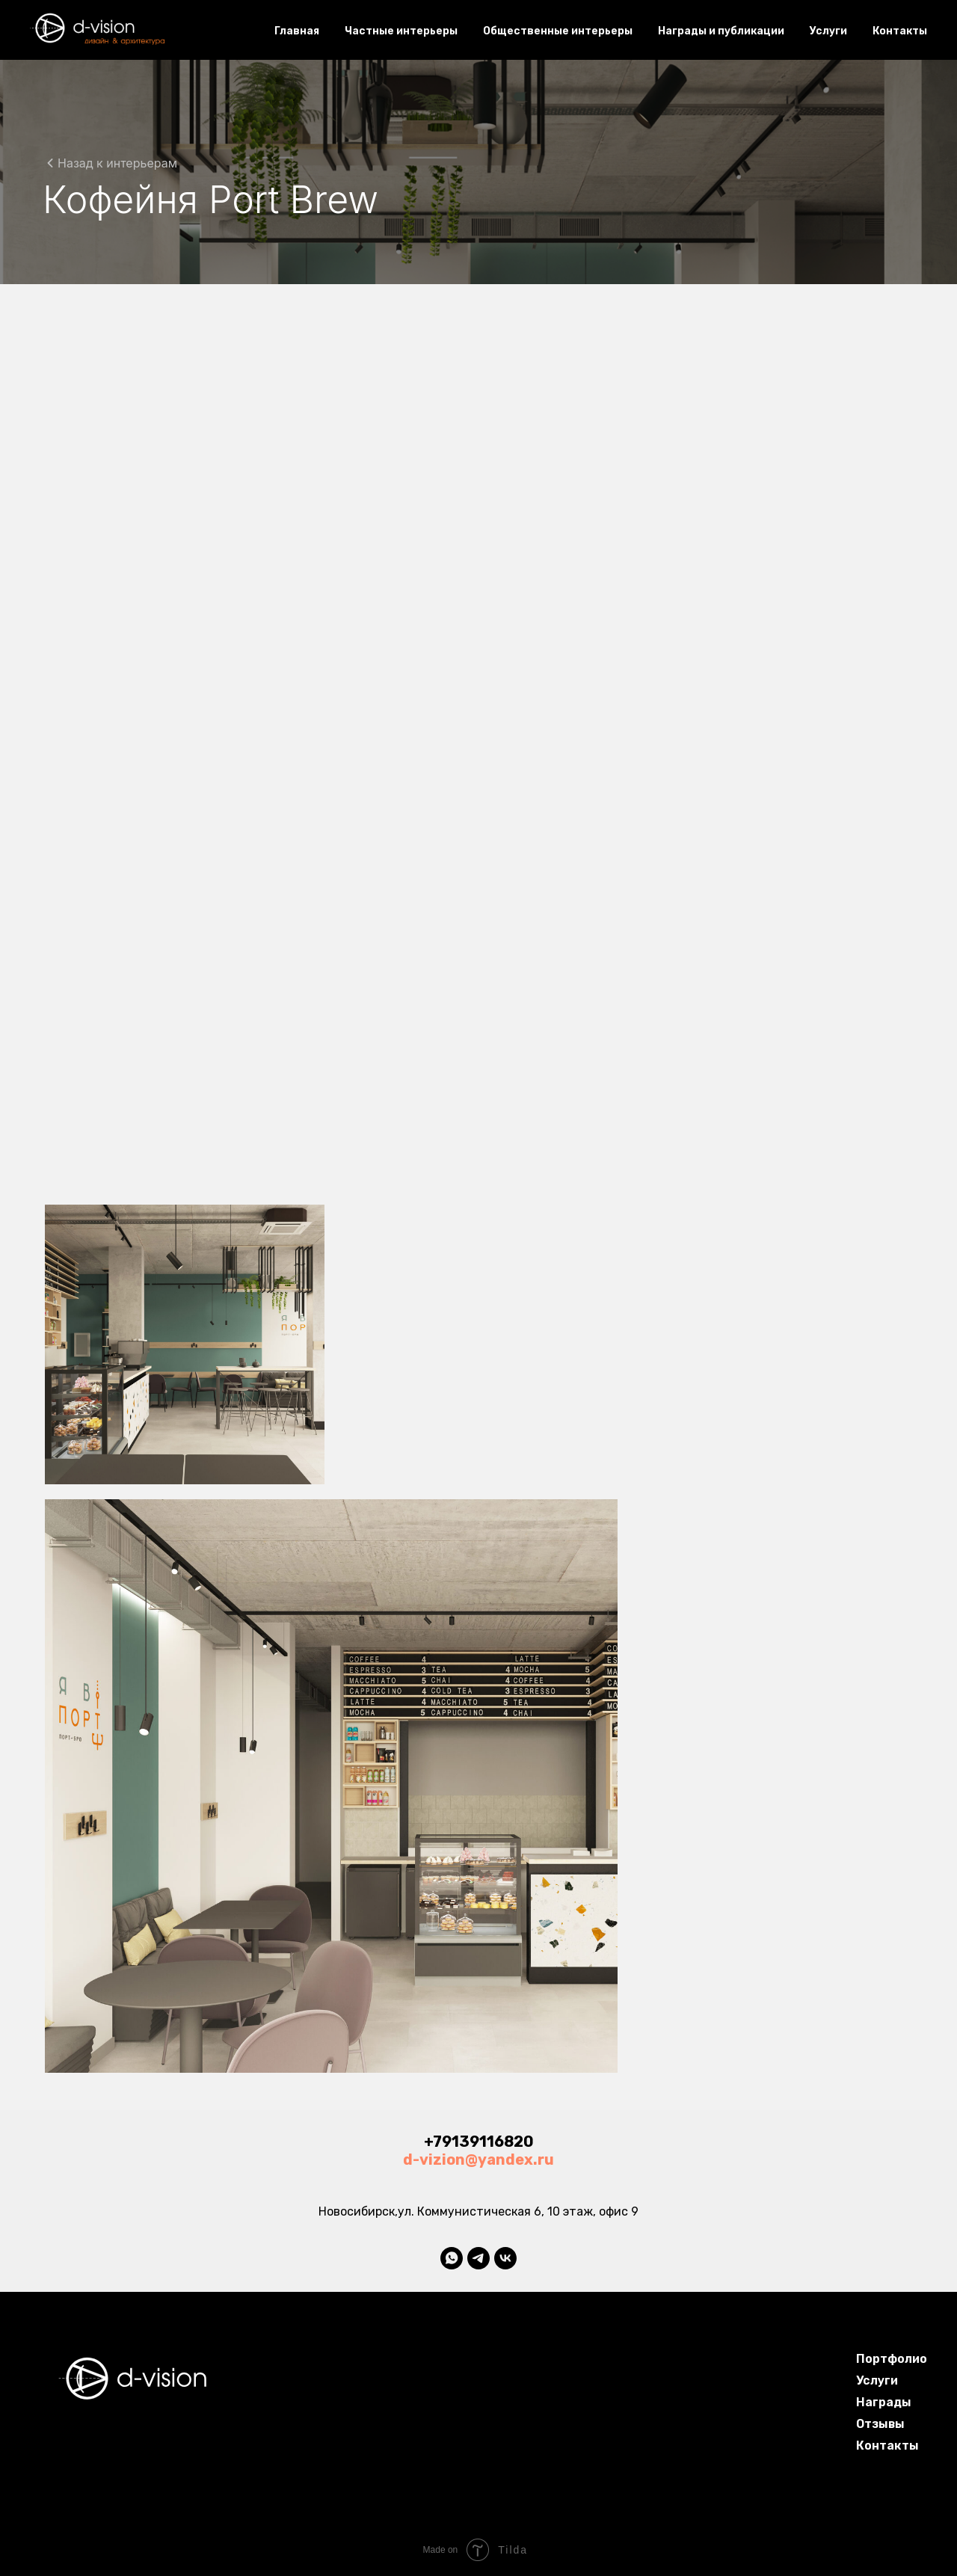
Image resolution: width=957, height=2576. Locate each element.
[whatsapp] (451, 2258)
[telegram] (478, 2258)
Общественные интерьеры (558, 31)
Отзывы (880, 2424)
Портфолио (891, 2359)
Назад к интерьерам (117, 163)
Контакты (900, 31)
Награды (883, 2402)
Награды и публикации (721, 31)
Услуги (828, 31)
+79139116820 (479, 2142)
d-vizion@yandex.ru (478, 2159)
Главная (296, 31)
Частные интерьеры (401, 31)
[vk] (505, 2258)
